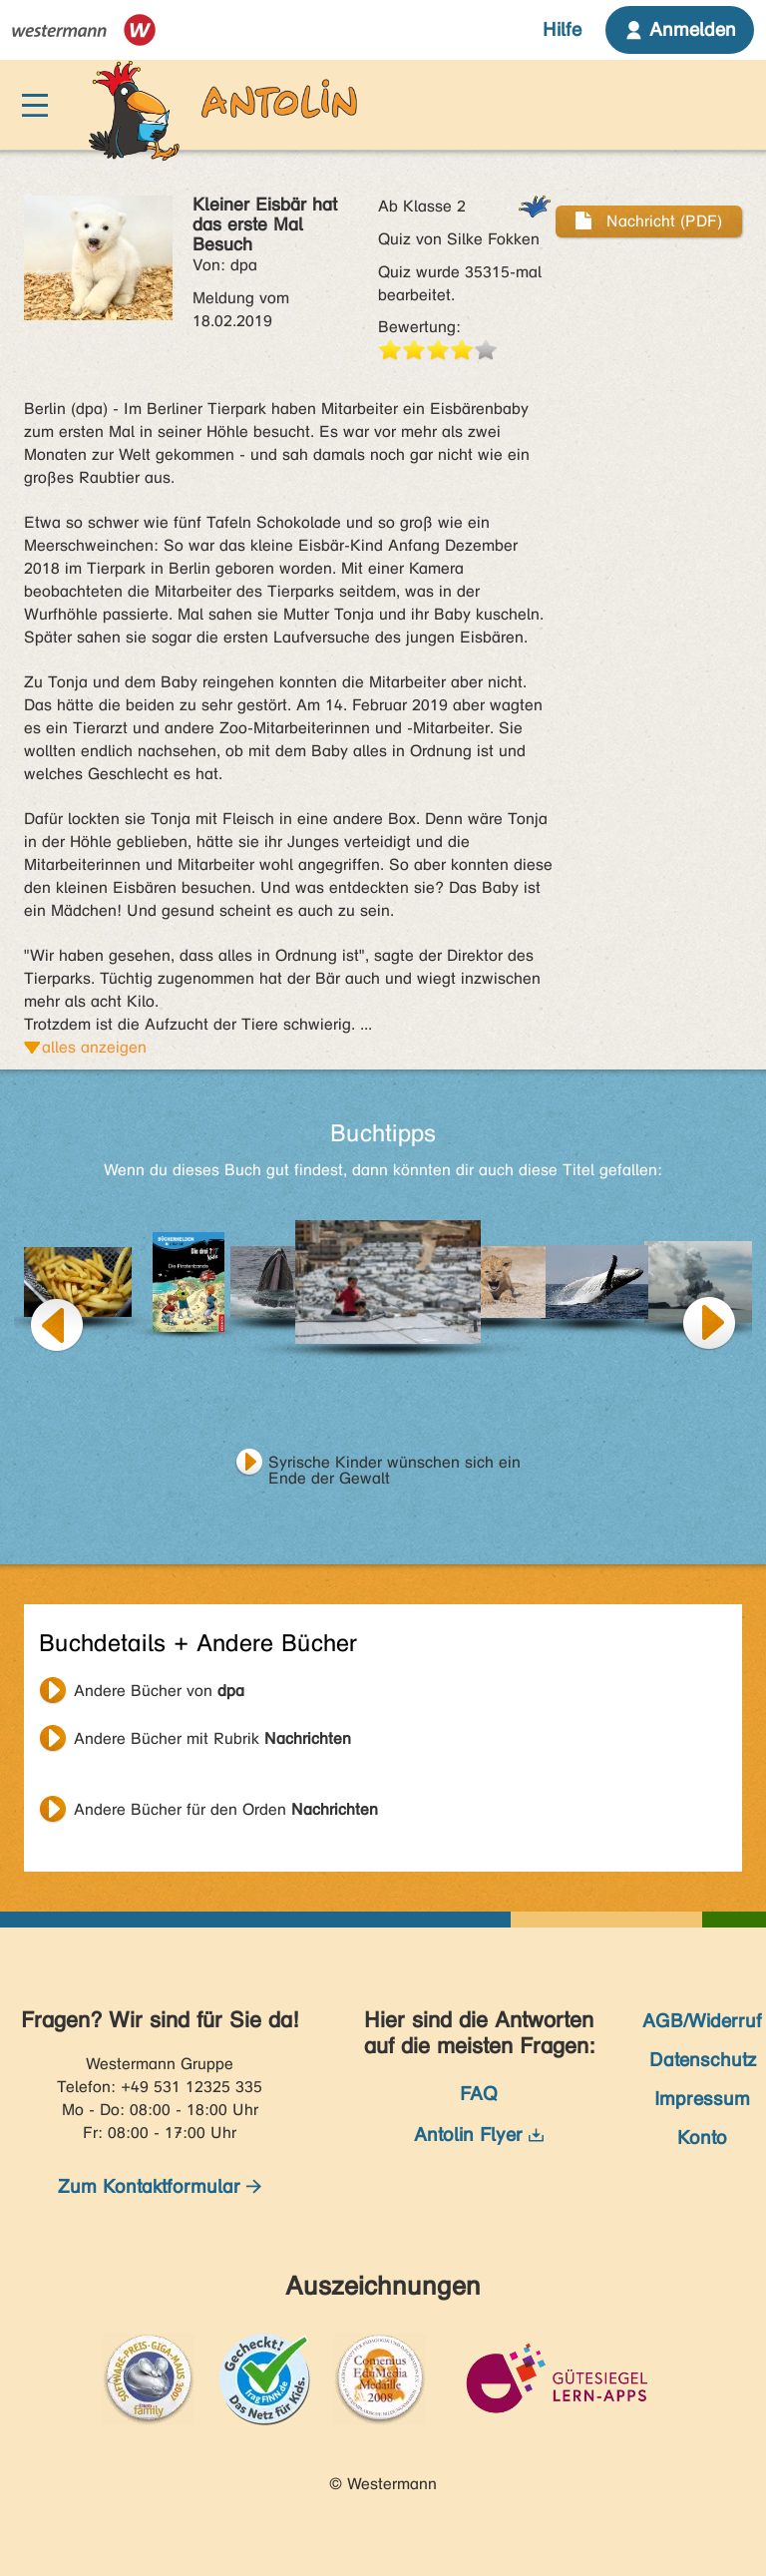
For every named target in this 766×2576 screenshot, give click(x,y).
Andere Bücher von (159, 1690)
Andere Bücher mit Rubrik (212, 1738)
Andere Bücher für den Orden (226, 1809)
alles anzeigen (94, 1047)
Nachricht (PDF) (648, 221)
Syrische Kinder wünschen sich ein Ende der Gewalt (394, 1465)
